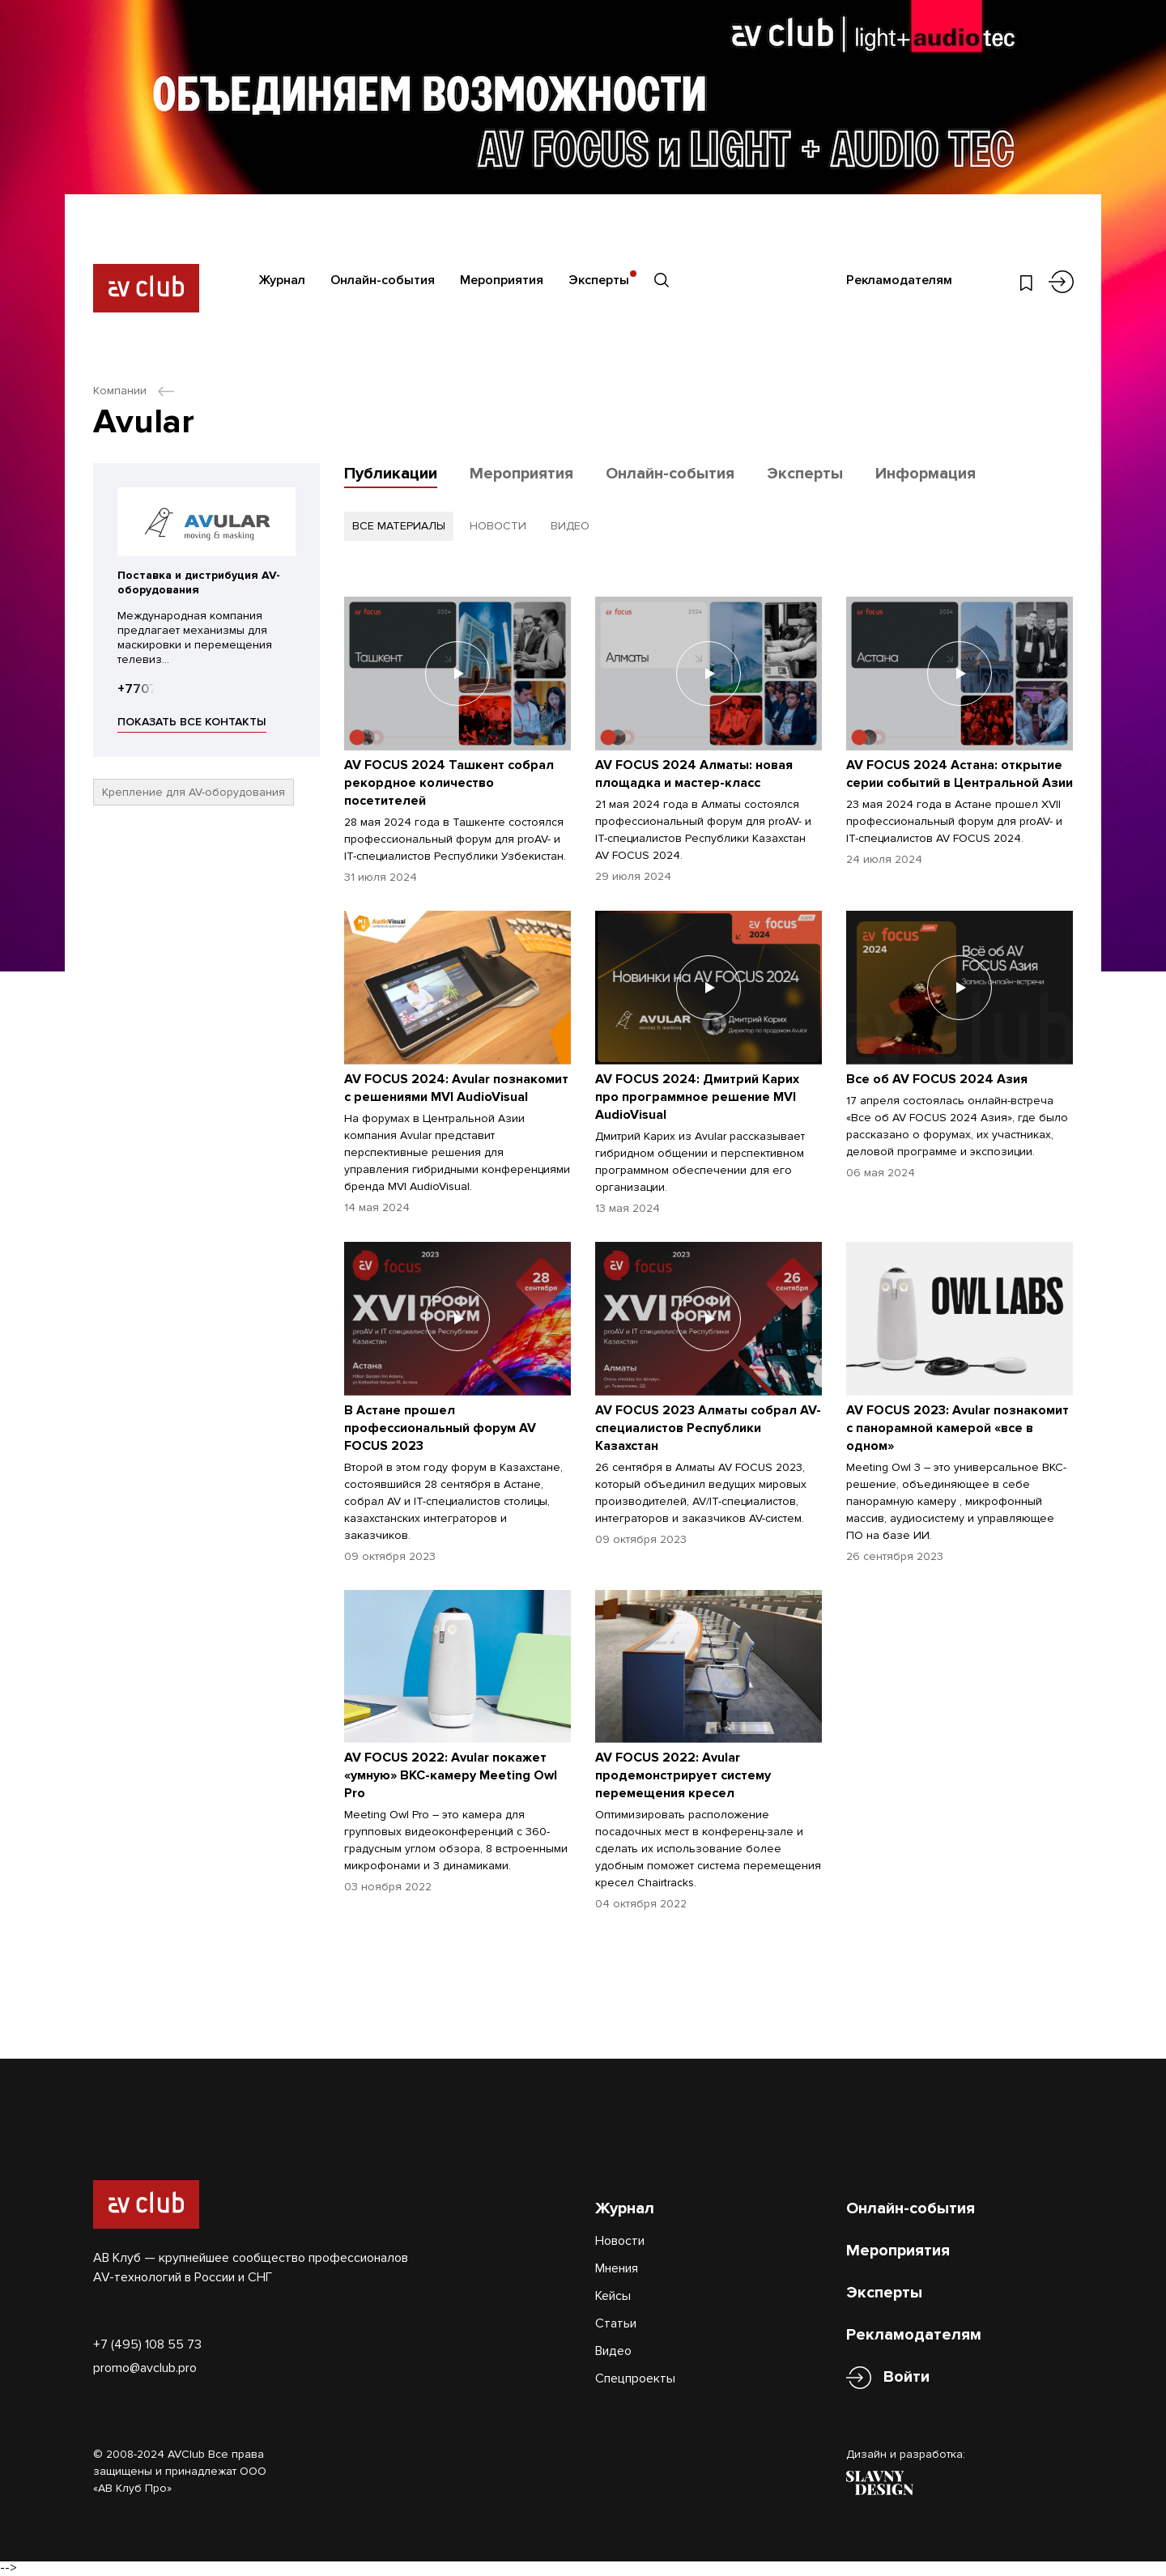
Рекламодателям (899, 280)
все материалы (398, 526)
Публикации (390, 473)
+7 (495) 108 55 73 (147, 2344)
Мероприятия (501, 280)
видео (570, 526)
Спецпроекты (635, 2378)
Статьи (615, 2323)
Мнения (616, 2268)
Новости (620, 2241)
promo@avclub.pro (145, 2368)
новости (498, 526)
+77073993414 (163, 689)
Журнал (281, 280)
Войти (906, 2377)
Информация (925, 473)
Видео (613, 2351)
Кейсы (613, 2296)
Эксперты (598, 280)
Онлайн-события (382, 280)
